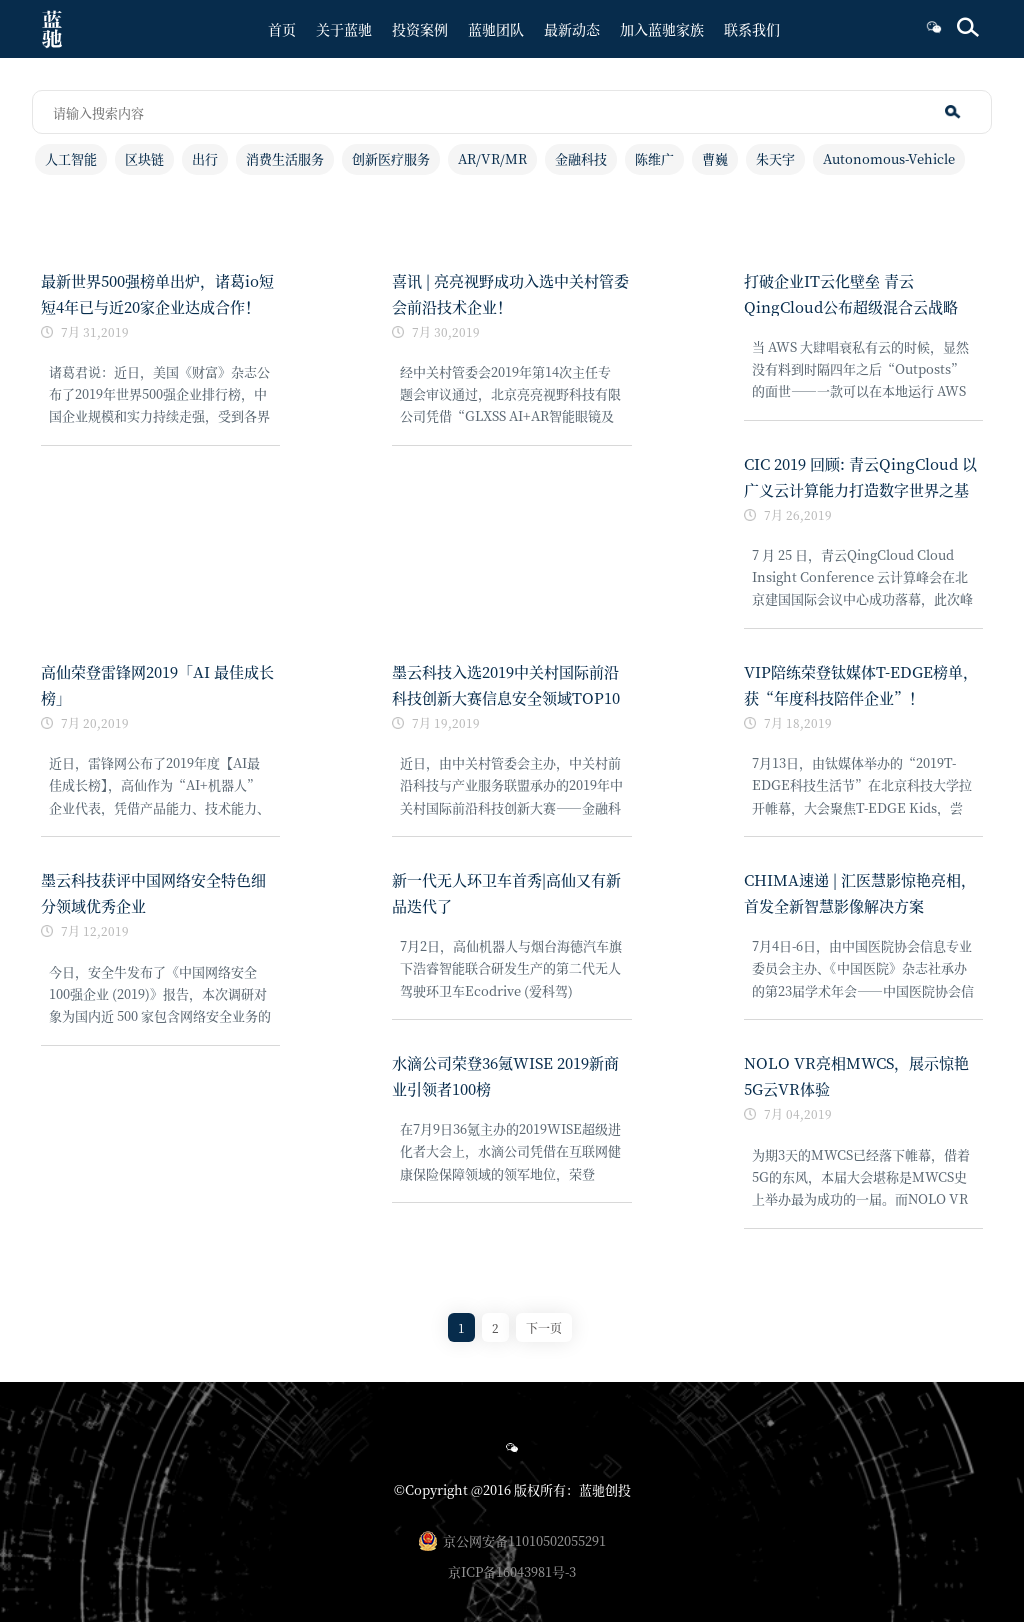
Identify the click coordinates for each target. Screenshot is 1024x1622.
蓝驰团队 (496, 29)
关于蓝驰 (344, 29)
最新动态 (572, 29)
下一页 (544, 1327)
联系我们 (752, 29)
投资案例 (420, 29)
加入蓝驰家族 (662, 29)
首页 (282, 29)
